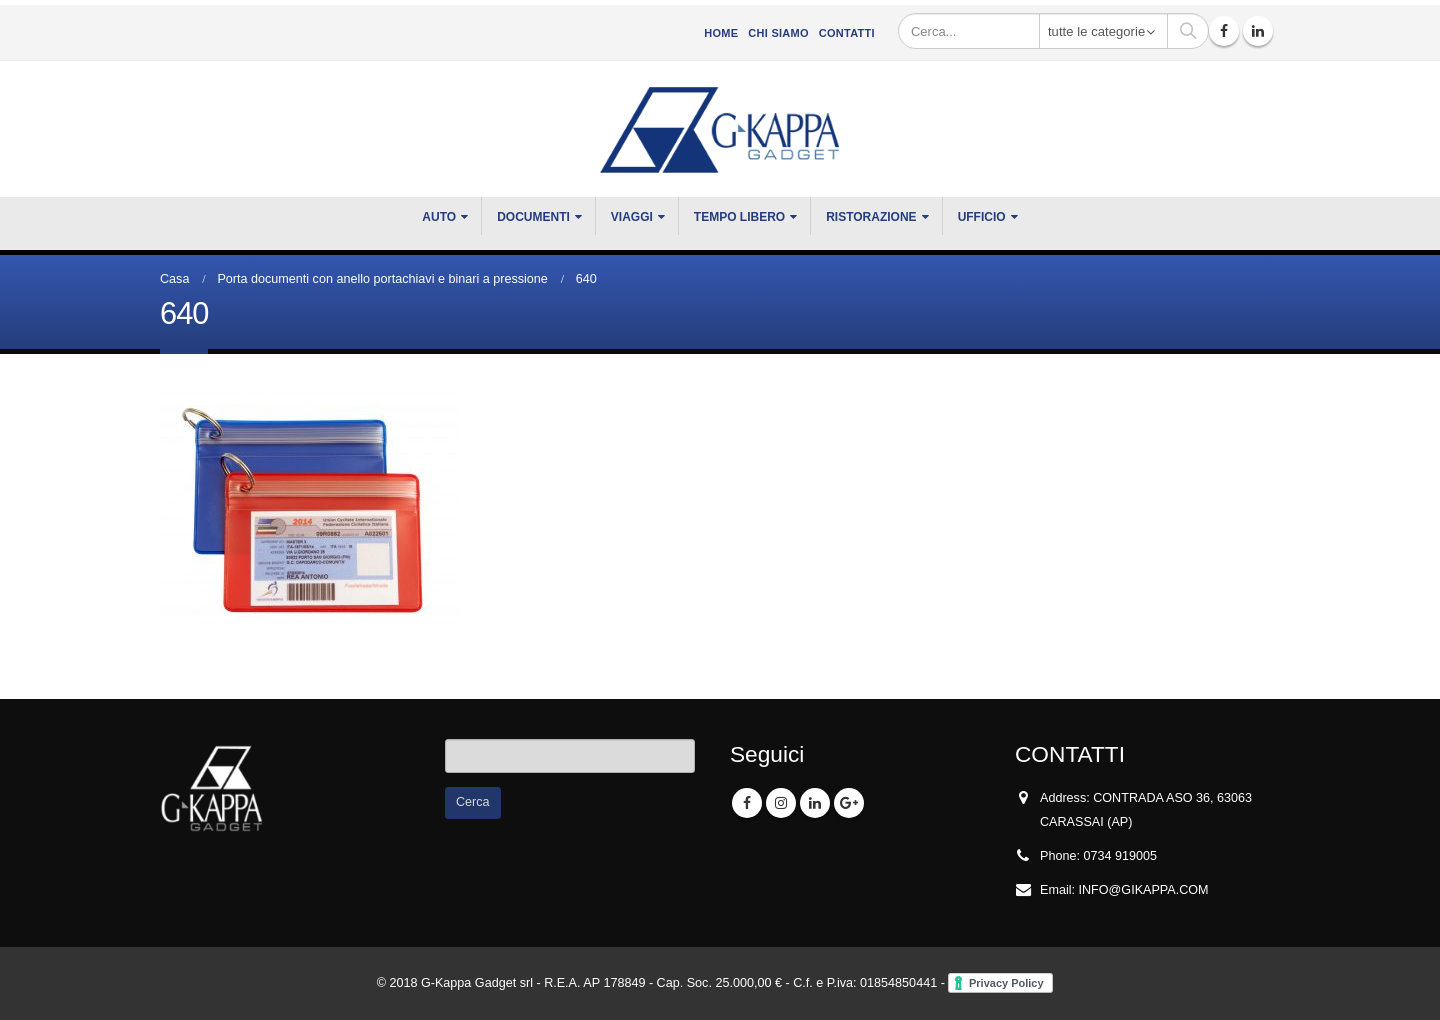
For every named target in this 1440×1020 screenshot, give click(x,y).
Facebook (747, 803)
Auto (439, 217)
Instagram (781, 803)
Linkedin (815, 803)
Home (721, 33)
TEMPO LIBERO (739, 217)
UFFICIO (982, 217)
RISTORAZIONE (871, 217)
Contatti (847, 33)
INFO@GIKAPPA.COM (1144, 890)
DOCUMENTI (533, 217)
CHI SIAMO (778, 33)
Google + (849, 803)
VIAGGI (632, 217)
